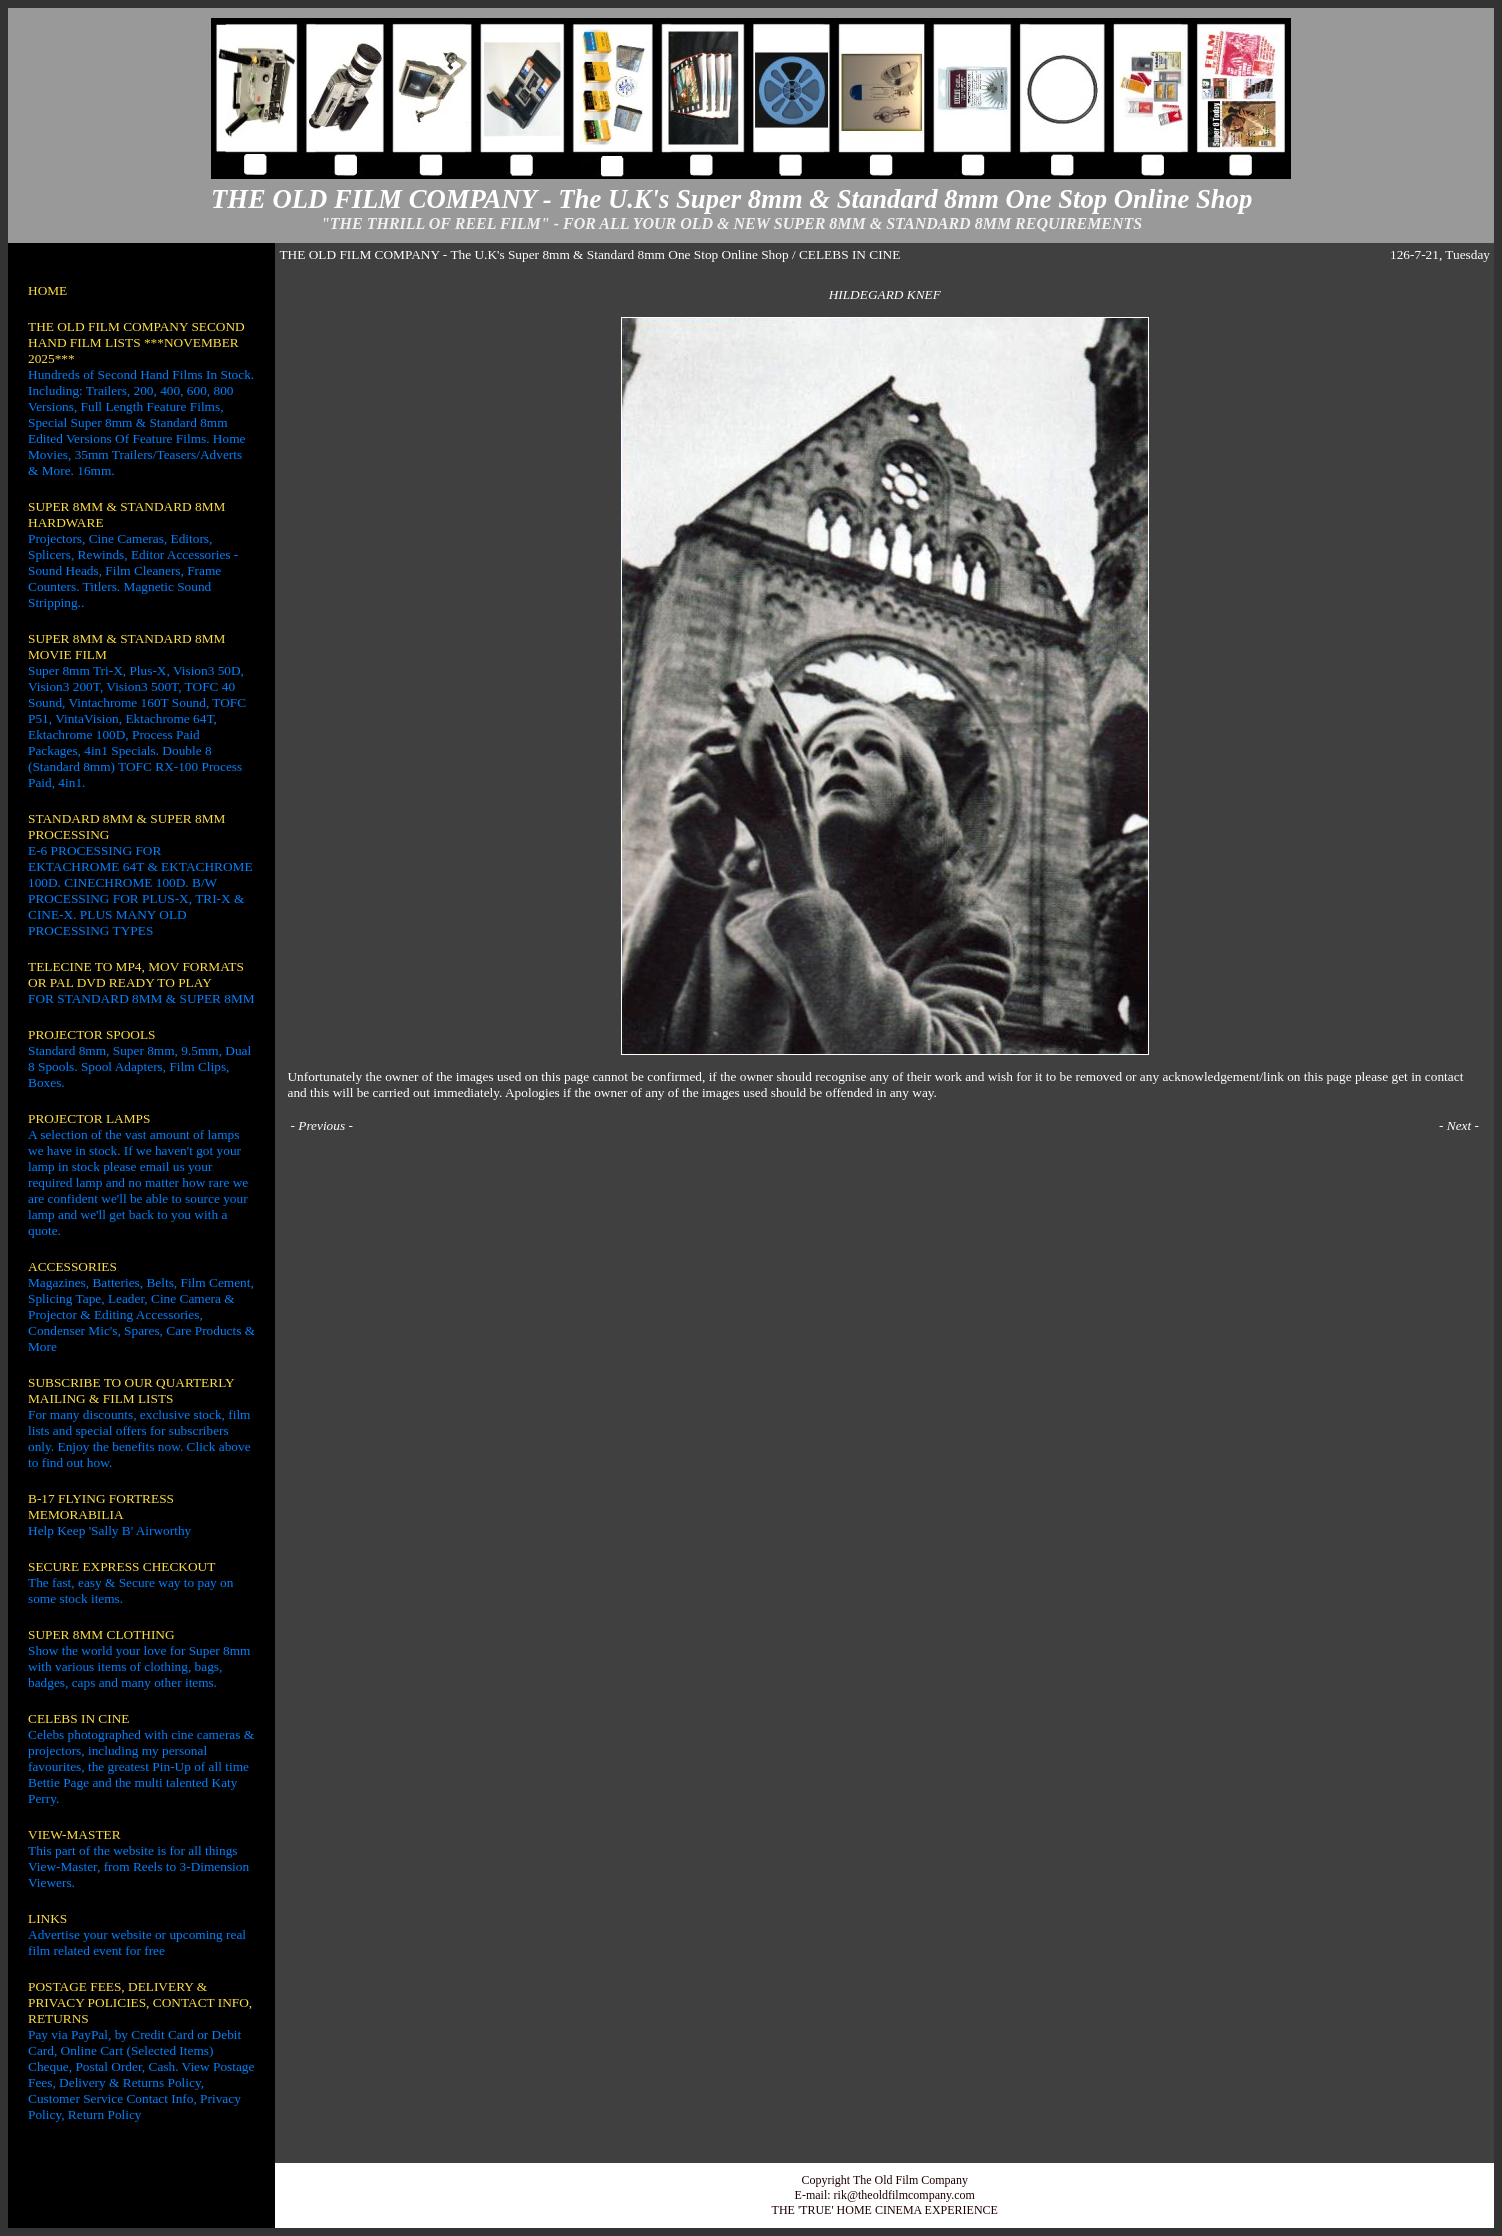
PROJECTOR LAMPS (89, 1118)
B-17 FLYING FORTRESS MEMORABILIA (101, 1506)
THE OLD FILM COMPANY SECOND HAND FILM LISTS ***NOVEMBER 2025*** (136, 342)
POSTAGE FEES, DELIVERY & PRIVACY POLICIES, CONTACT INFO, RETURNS (140, 2002)
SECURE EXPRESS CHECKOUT (121, 1566)
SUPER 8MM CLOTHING (101, 1634)
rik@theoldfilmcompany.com (904, 2195)
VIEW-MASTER (74, 1834)
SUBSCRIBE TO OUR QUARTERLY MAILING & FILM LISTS (131, 1390)
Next (1459, 1125)
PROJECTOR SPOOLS (92, 1034)
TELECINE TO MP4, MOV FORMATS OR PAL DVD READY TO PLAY (136, 974)
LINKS (47, 1918)
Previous (321, 1125)
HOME (47, 290)
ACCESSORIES (72, 1266)
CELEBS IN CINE (78, 1718)
